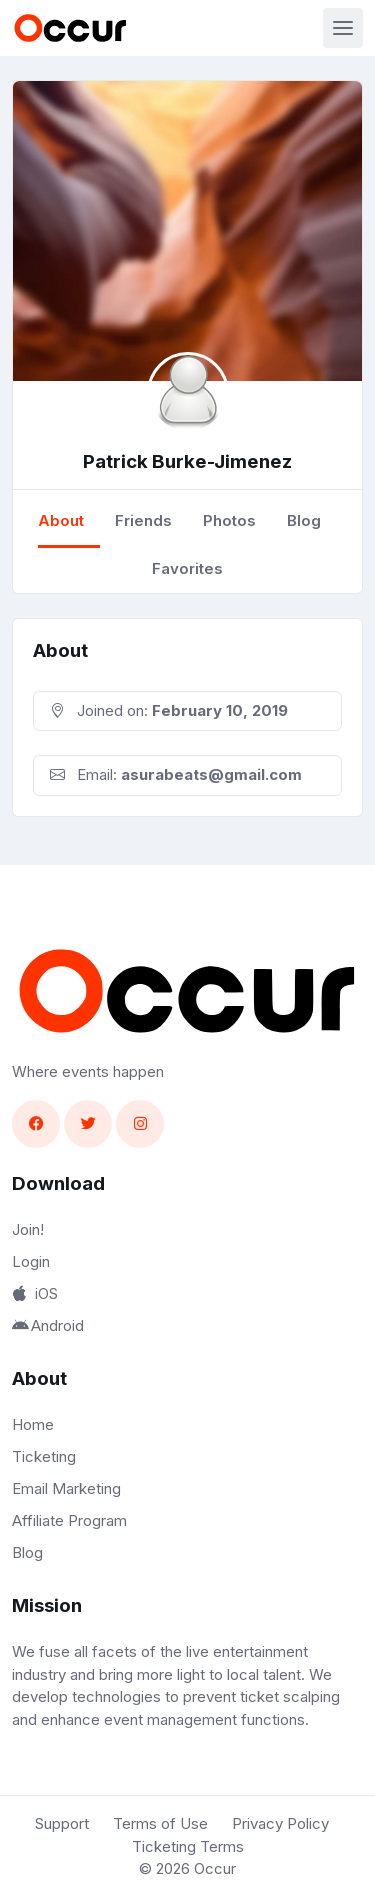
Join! (28, 1229)
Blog (304, 520)
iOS (35, 1293)
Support (62, 1823)
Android (48, 1325)
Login (31, 1261)
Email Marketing (66, 1488)
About (61, 520)
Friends (143, 520)
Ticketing (44, 1456)
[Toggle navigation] (343, 28)
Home (33, 1424)
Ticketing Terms (188, 1846)
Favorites (187, 568)
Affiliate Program (69, 1520)
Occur (215, 1868)
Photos (229, 520)
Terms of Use (160, 1823)
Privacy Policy (280, 1823)
